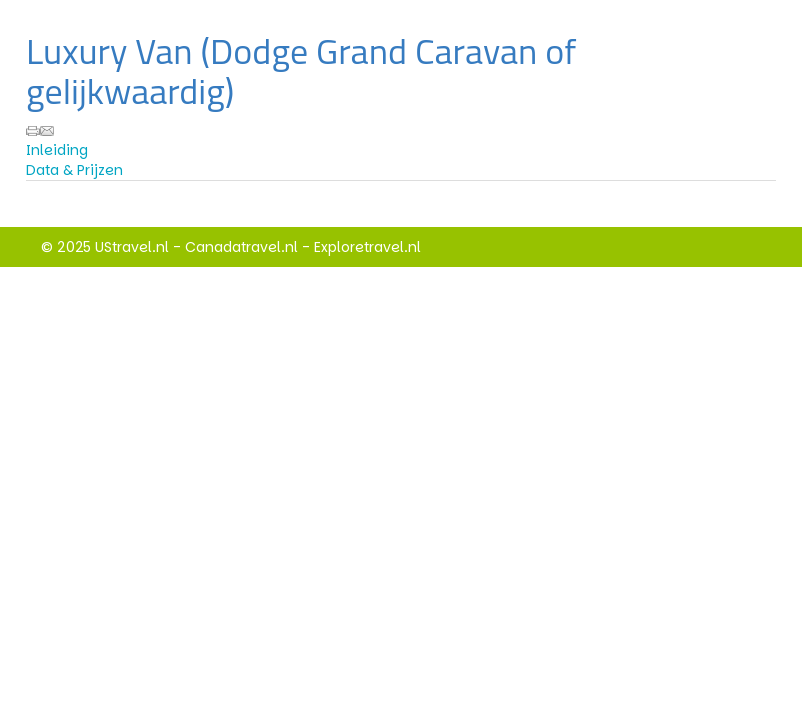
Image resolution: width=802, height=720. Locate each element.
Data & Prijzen (74, 170)
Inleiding (57, 150)
